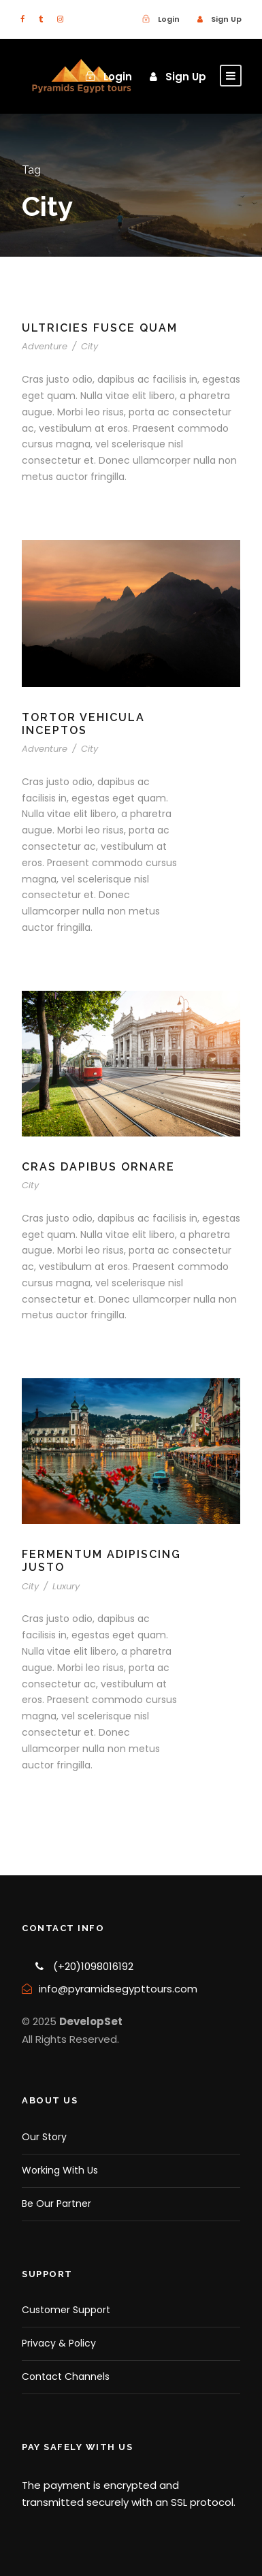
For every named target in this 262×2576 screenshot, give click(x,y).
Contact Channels (66, 2376)
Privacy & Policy (59, 2343)
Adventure (44, 346)
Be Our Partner (56, 2203)
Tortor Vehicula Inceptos (83, 724)
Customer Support (66, 2310)
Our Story (44, 2137)
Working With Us (60, 2170)
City (89, 346)
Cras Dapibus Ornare (98, 1166)
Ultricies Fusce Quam (100, 327)
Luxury (66, 1586)
